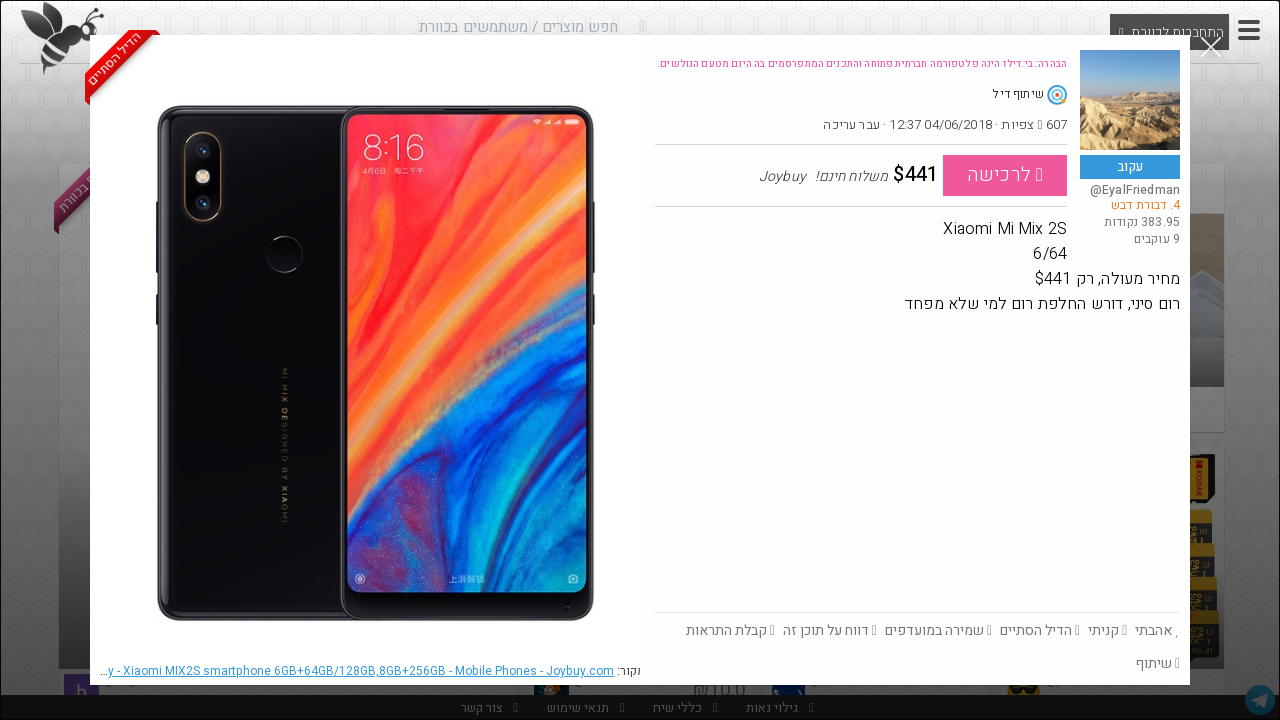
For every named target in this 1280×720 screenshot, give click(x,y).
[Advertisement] (917, 462)
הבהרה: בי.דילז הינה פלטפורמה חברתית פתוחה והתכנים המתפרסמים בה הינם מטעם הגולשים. (862, 64)
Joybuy (344, 671)
